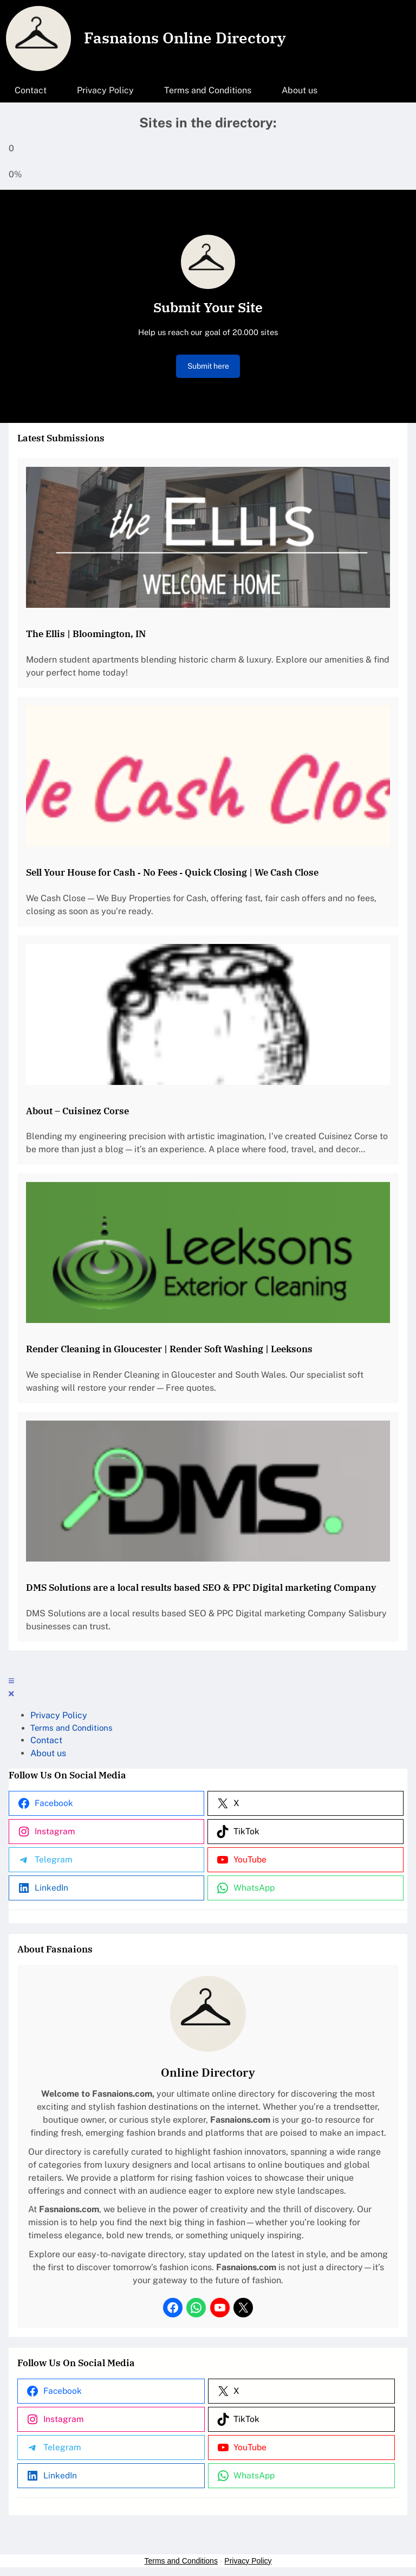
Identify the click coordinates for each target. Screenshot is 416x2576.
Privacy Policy (247, 2560)
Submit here (208, 366)
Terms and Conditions (181, 2560)
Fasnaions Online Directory (185, 38)
